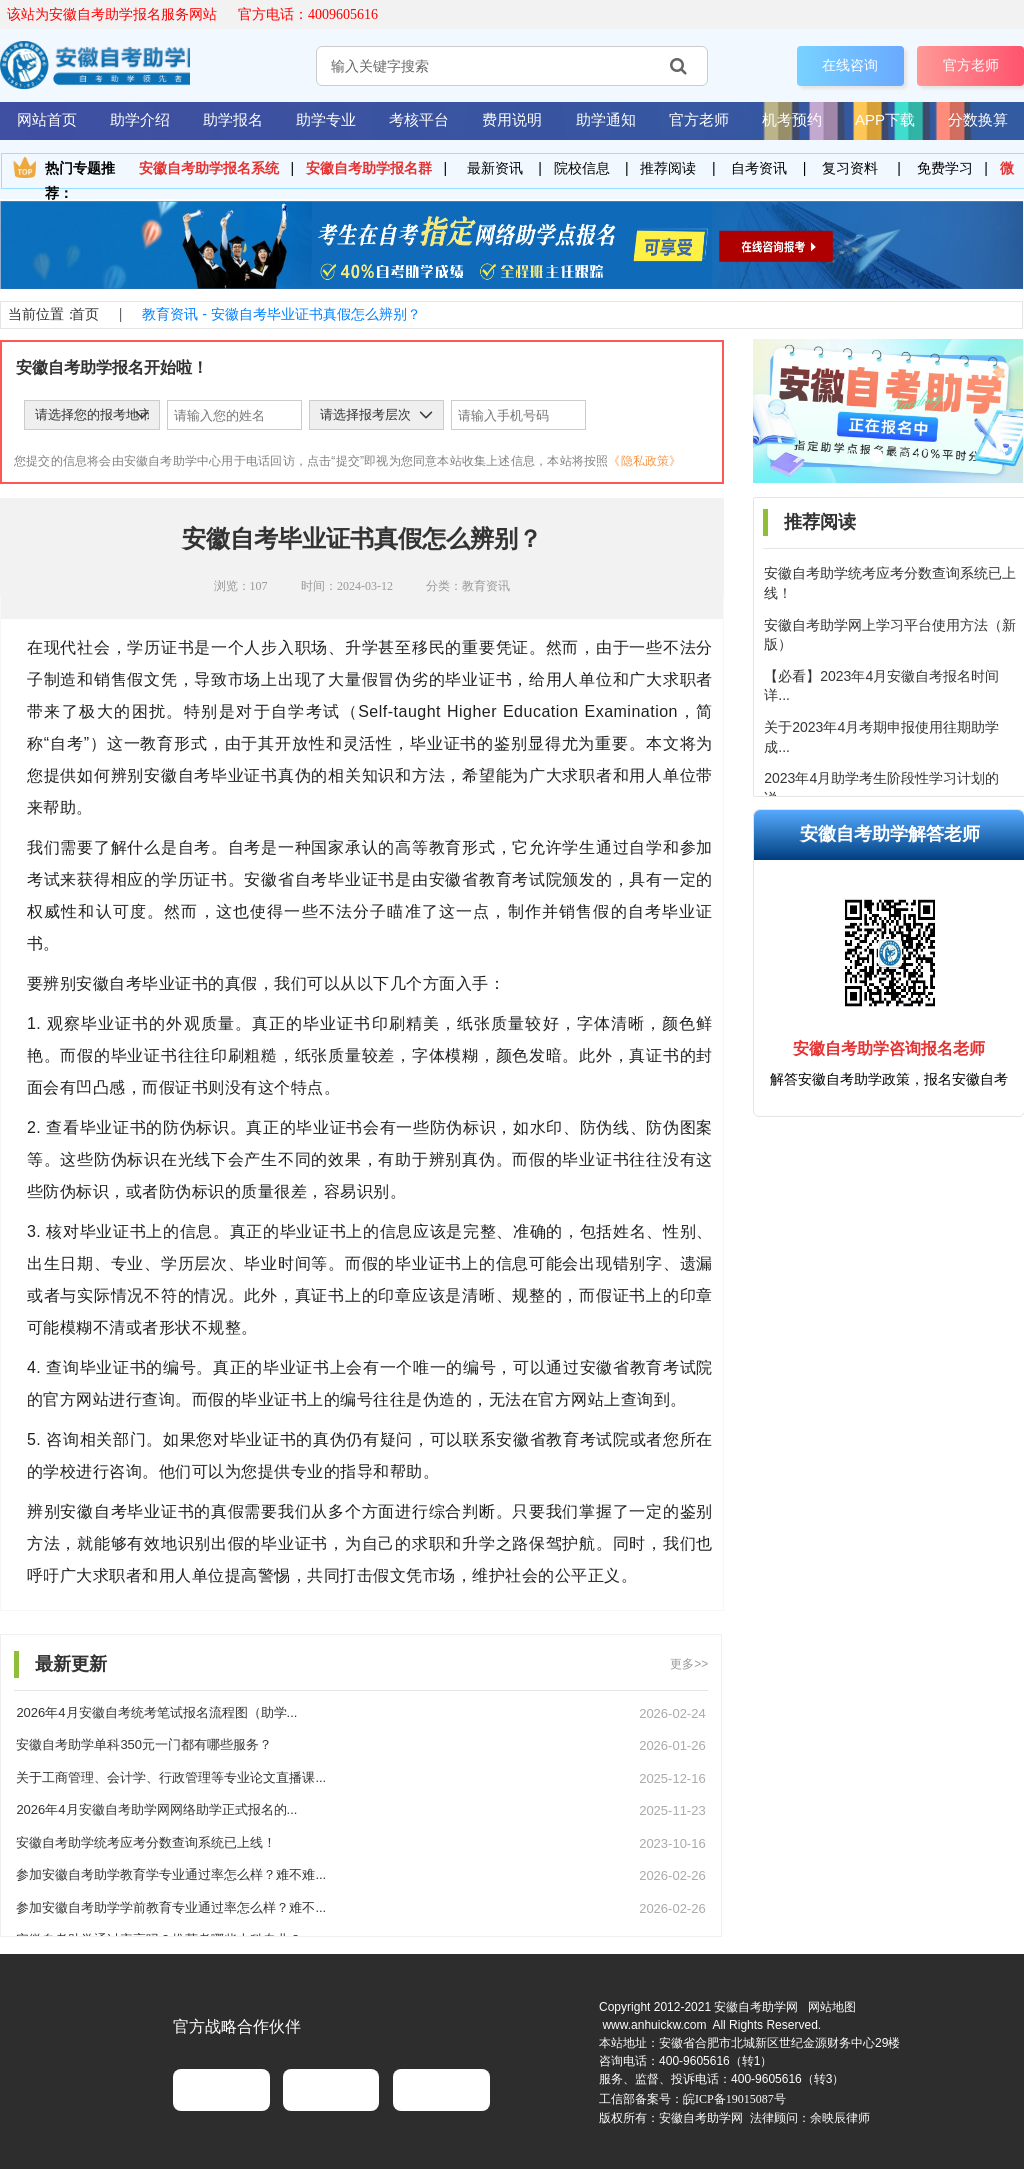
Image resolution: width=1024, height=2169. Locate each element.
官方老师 (971, 65)
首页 (85, 314)
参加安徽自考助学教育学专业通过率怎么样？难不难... (171, 1874)
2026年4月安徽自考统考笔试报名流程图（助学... (156, 1712)
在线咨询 (850, 65)
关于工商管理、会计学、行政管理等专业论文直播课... (171, 1777)
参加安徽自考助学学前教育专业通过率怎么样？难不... (171, 1907)
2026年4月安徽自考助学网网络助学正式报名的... (156, 1809)
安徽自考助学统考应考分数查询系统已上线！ (146, 1842)
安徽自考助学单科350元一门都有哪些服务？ (144, 1744)
